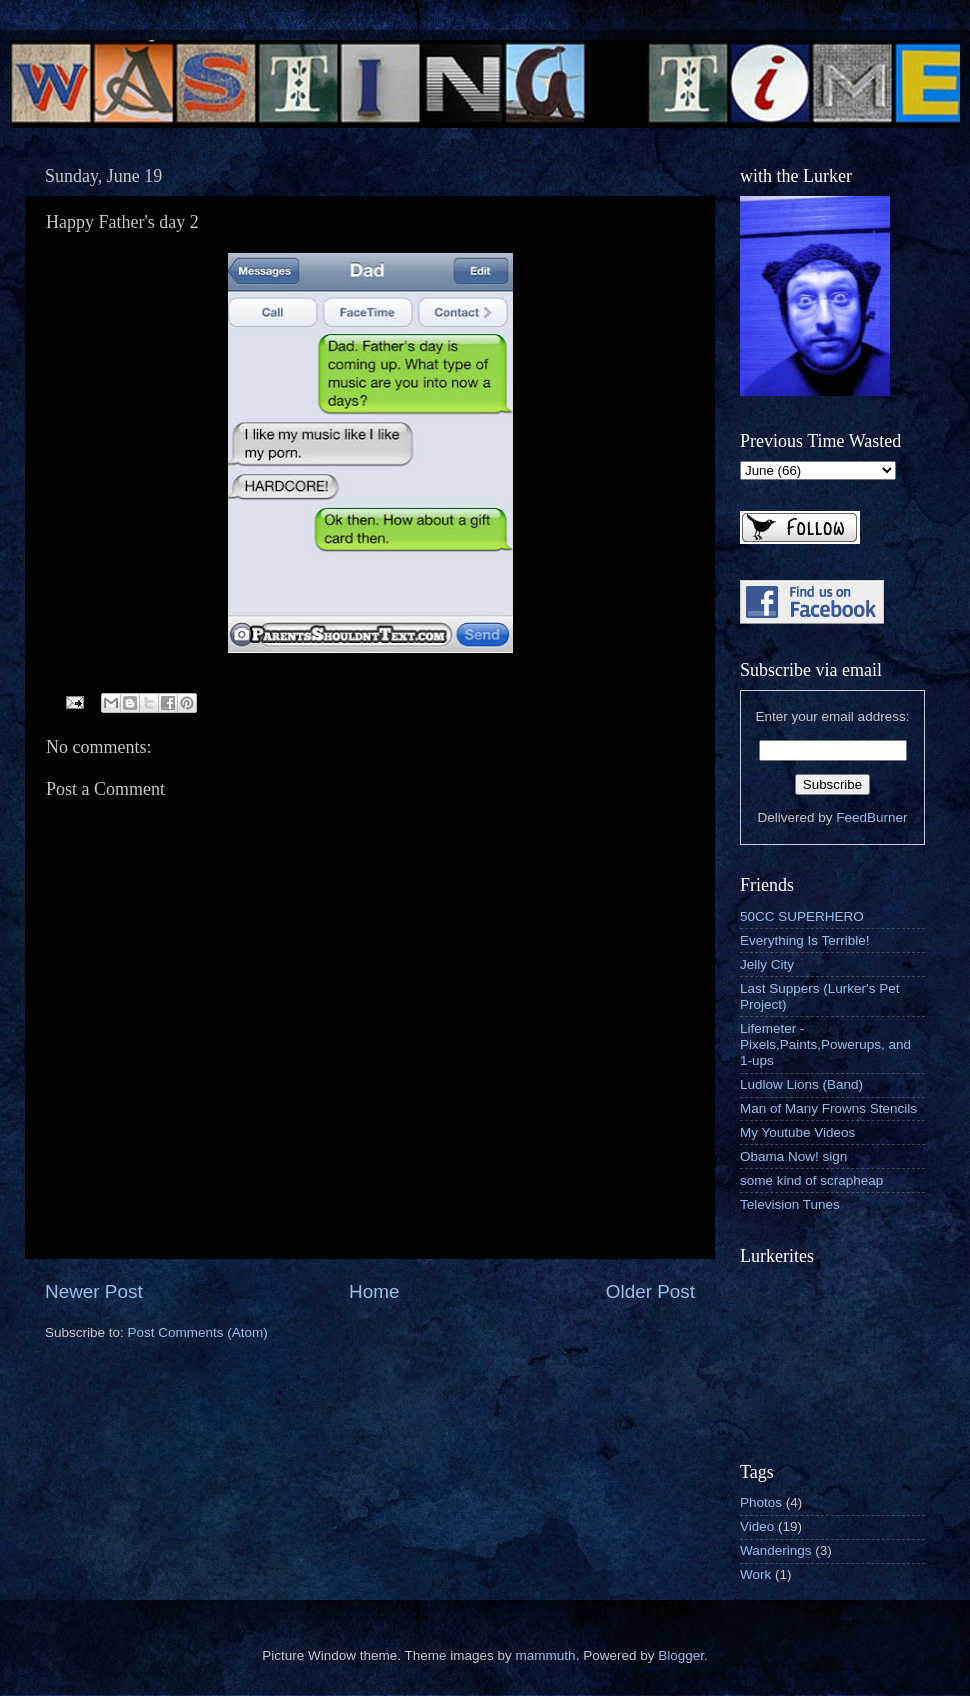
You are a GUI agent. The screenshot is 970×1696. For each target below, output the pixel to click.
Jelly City (767, 964)
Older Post (650, 1291)
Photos (761, 1502)
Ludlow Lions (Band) (801, 1084)
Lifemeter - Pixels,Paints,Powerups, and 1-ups (825, 1044)
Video (757, 1526)
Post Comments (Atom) (198, 1332)
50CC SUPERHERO (802, 916)
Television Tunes (790, 1204)
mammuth (546, 1655)
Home (374, 1291)
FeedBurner (871, 817)
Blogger (681, 1655)
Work (755, 1574)
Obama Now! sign (793, 1156)
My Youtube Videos (797, 1132)
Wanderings (776, 1550)
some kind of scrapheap (811, 1180)
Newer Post (94, 1291)
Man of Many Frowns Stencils (828, 1108)
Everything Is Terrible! (805, 940)
